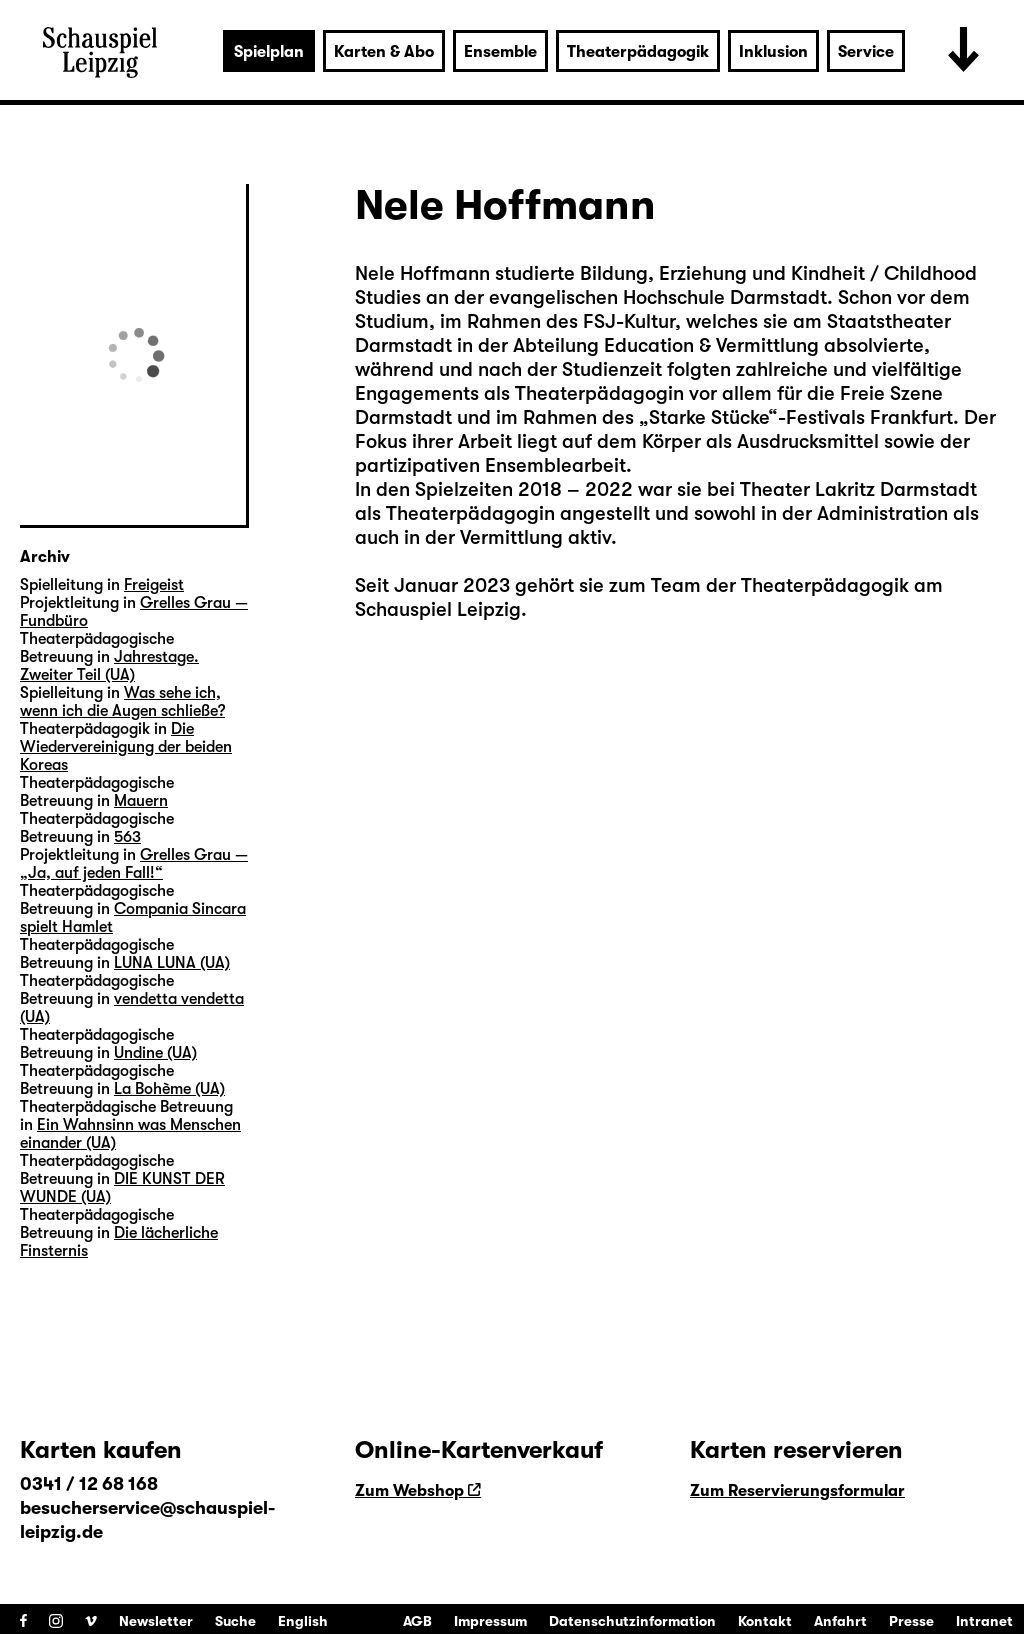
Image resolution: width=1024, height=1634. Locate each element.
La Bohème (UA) (169, 1089)
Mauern (141, 801)
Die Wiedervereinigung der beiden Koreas (126, 747)
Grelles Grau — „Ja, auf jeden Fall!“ (134, 864)
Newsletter (156, 1621)
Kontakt (765, 1621)
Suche (235, 1621)
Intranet (984, 1621)
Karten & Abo (384, 52)
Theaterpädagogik (638, 52)
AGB (417, 1621)
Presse (911, 1621)
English (303, 1621)
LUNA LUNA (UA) (172, 963)
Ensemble (500, 52)
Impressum (490, 1621)
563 (127, 837)
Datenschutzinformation (632, 1621)
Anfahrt (840, 1621)
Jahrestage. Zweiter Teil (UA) (109, 666)
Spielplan (269, 52)
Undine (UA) (155, 1053)
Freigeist (154, 585)
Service (866, 52)
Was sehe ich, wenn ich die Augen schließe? (122, 702)
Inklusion (773, 52)
